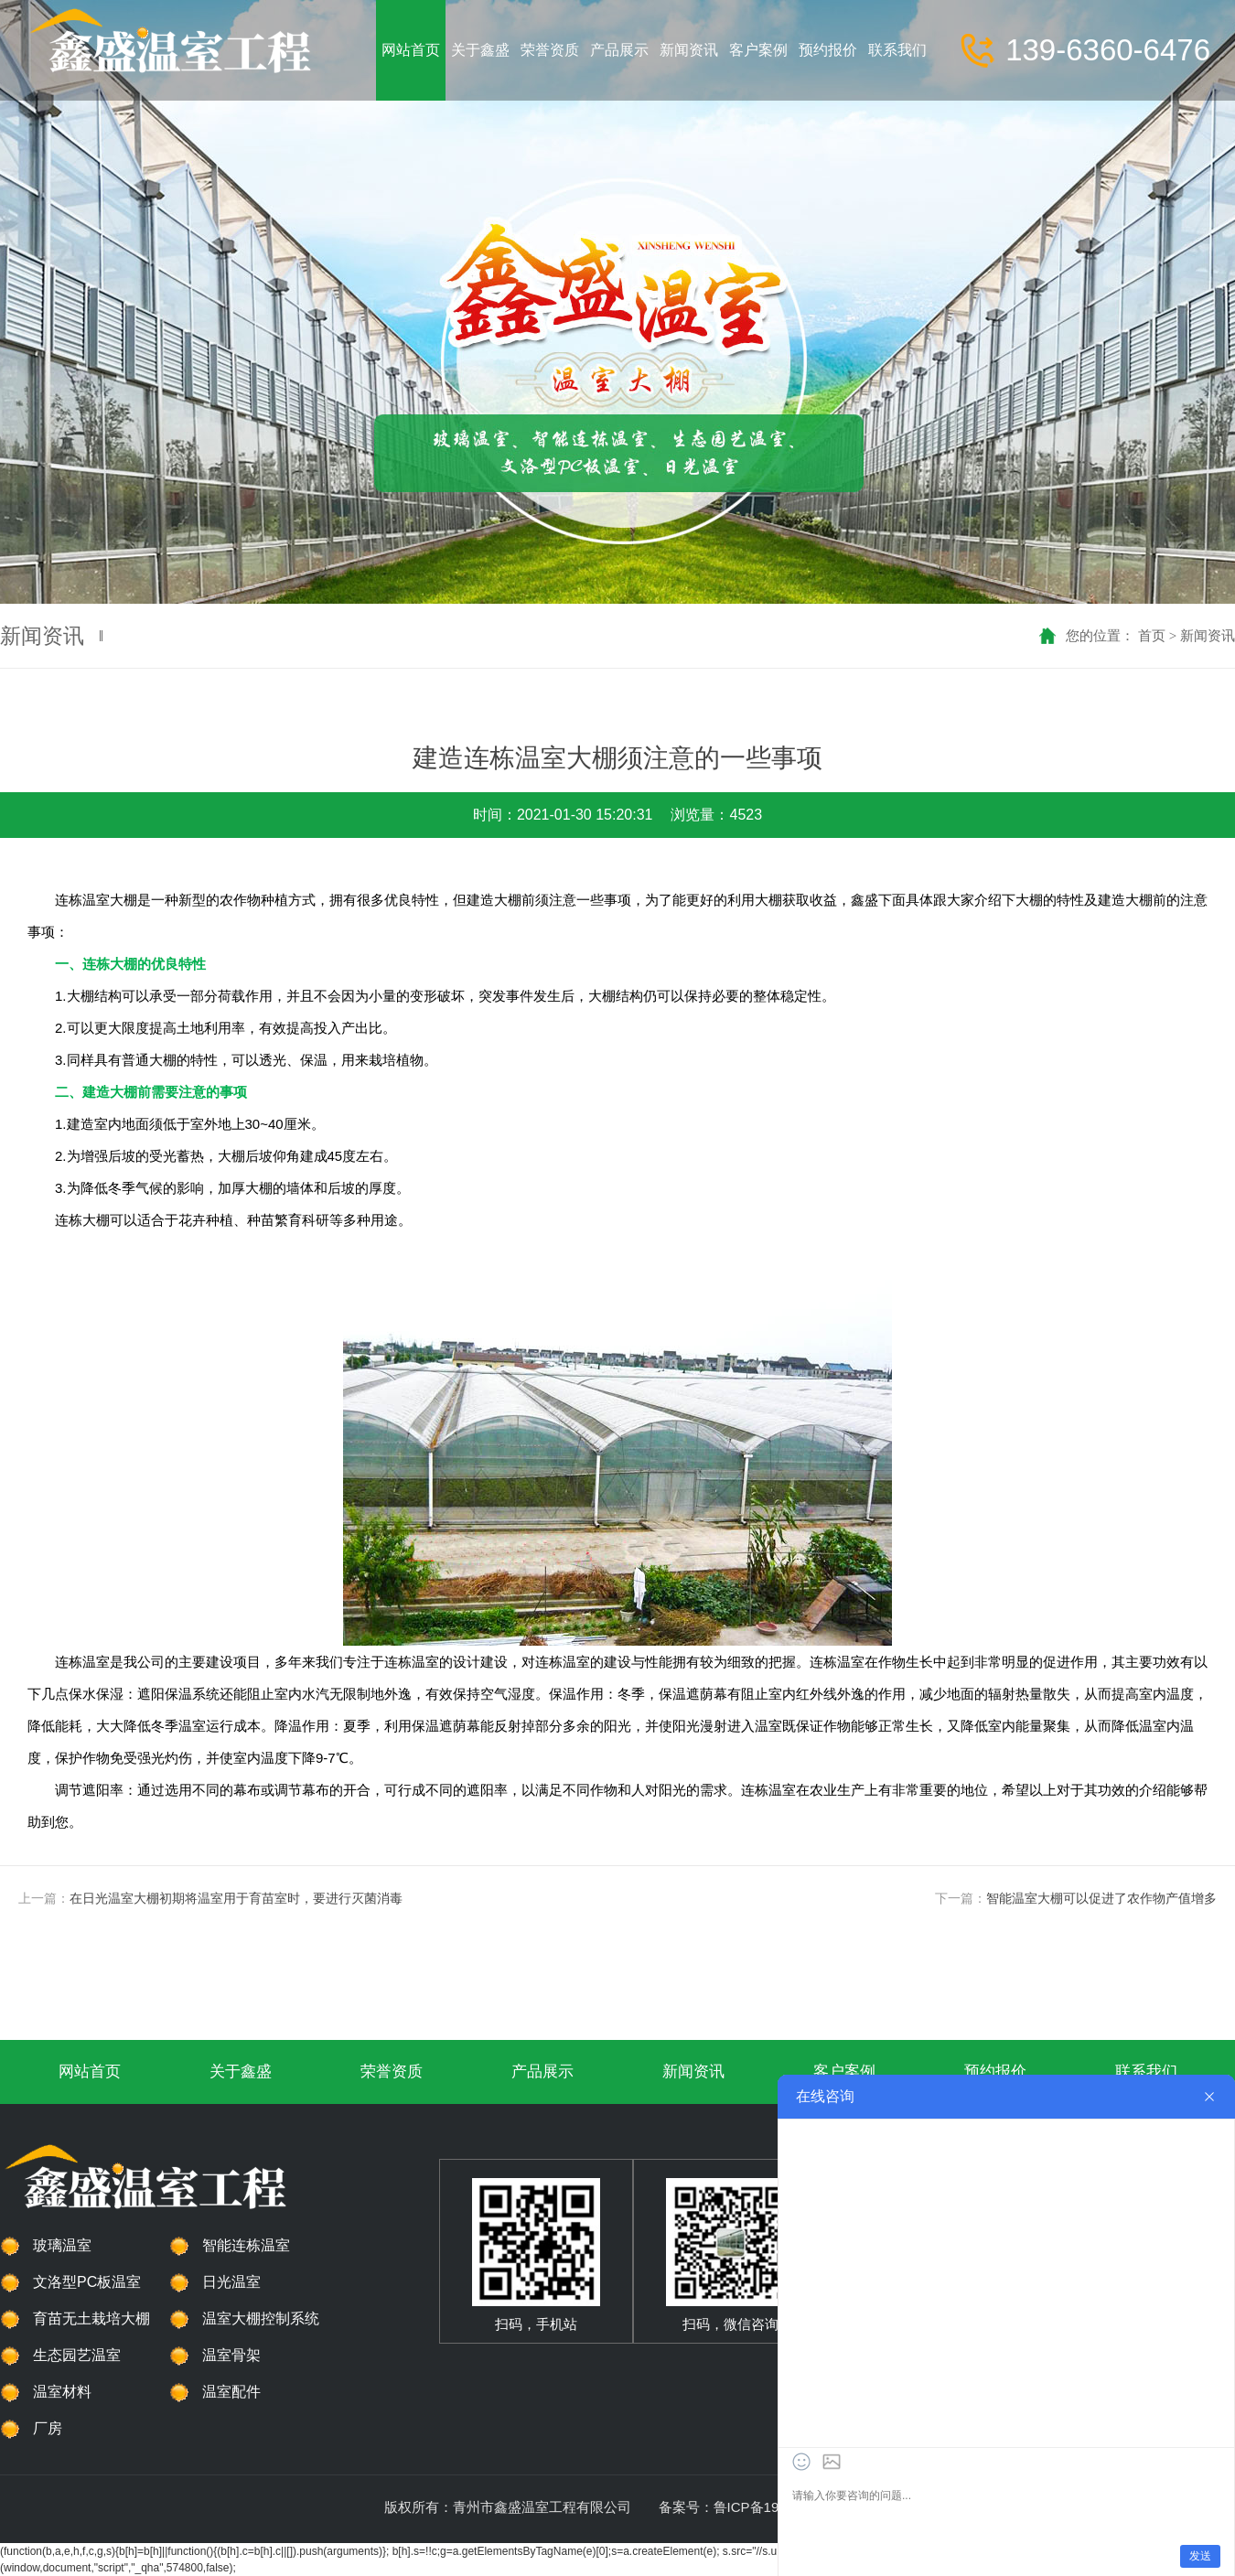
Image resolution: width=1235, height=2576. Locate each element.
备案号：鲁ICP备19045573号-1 (755, 2507)
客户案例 (844, 2071)
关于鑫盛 (240, 2071)
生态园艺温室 (77, 2355)
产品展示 (542, 2071)
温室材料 (62, 2391)
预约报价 (995, 2071)
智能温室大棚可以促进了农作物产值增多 (1101, 1898)
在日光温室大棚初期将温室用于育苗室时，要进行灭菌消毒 (236, 1898)
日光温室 (231, 2282)
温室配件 (231, 2391)
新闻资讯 (1207, 635)
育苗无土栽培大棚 (91, 2318)
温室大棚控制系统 (260, 2318)
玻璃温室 (62, 2245)
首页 (1151, 635)
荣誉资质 (391, 2071)
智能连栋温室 (246, 2245)
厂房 (47, 2428)
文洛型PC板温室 (87, 2282)
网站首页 (90, 2071)
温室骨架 (231, 2355)
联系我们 (1146, 2071)
